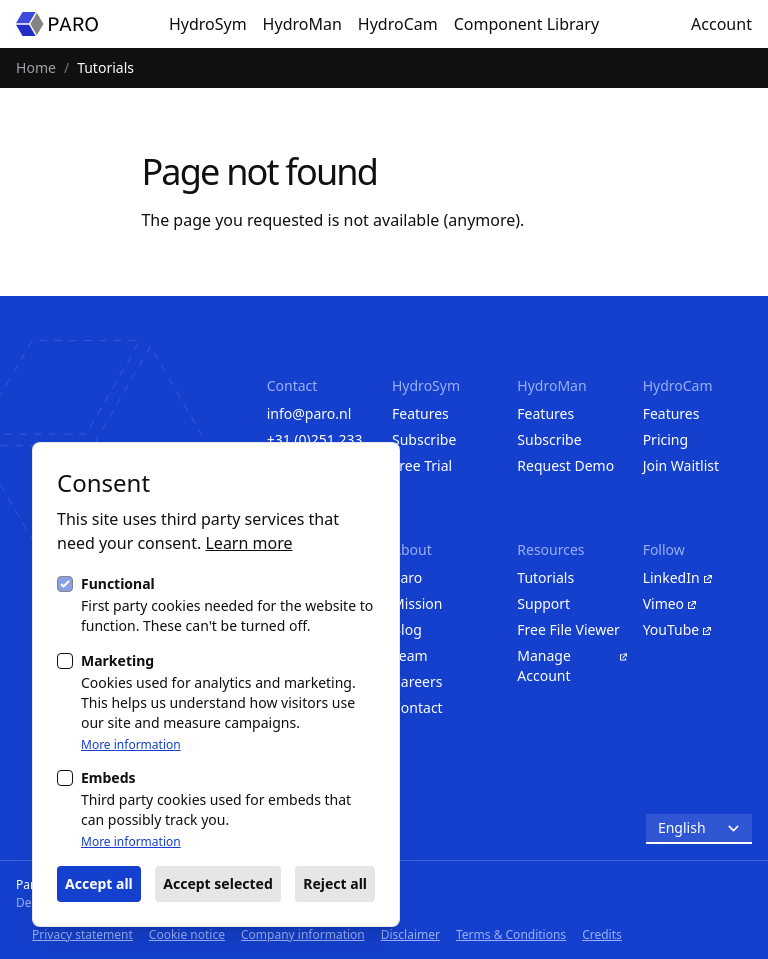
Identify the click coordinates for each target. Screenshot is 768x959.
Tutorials (105, 67)
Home (36, 67)
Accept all (99, 883)
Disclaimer (410, 934)
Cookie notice (187, 934)
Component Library (526, 24)
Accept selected (217, 883)
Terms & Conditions (511, 934)
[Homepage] (57, 24)
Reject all (335, 883)
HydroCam (398, 24)
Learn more (248, 543)
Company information (303, 934)
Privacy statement (82, 934)
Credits (602, 934)
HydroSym (208, 24)
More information (131, 745)
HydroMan (302, 24)
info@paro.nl (309, 413)
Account (721, 24)
